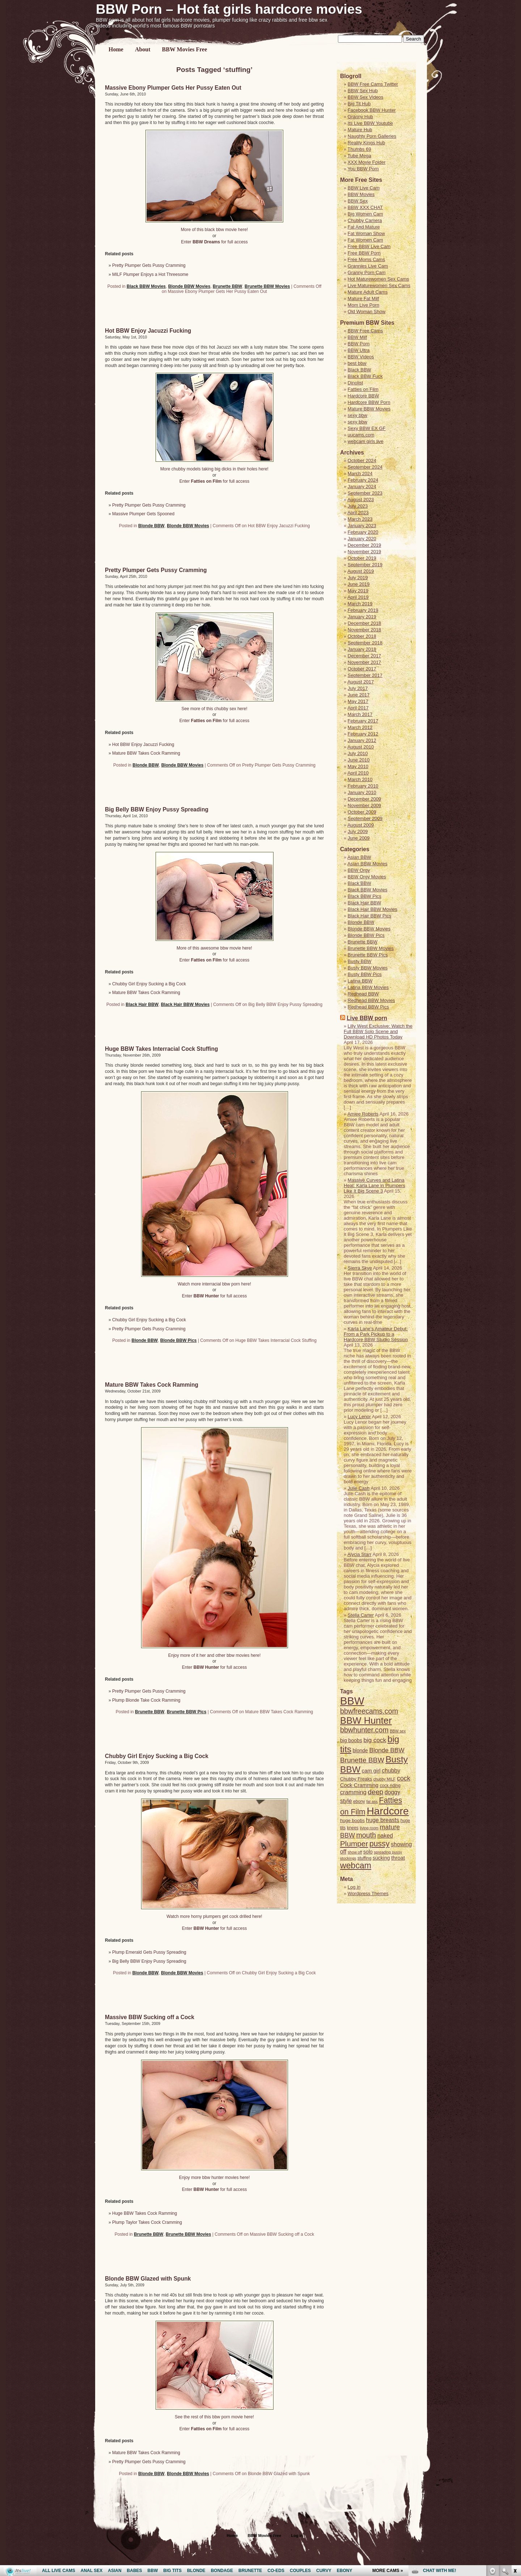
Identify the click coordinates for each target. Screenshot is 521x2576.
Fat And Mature (364, 227)
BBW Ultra (359, 350)
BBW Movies (361, 194)
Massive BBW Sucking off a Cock (149, 2017)
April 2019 (358, 597)
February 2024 (363, 480)
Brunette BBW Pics (186, 1711)
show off (355, 1852)
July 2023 (358, 506)
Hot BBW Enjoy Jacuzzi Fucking (148, 331)
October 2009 (362, 812)
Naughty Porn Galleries (372, 136)
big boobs (351, 1740)
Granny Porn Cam (367, 272)
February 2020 (363, 532)
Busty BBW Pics (365, 974)
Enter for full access (214, 241)
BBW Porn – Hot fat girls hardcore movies (229, 9)
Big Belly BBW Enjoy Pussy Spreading (156, 809)
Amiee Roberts (362, 1114)
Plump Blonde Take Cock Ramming (146, 1700)
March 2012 (360, 727)
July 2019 (358, 577)
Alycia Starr (359, 1554)
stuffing (364, 1858)
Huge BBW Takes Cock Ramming (144, 2213)
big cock (374, 1740)
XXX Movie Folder (367, 162)
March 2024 (360, 473)
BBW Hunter (366, 1720)
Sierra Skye (360, 1268)
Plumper (354, 1843)
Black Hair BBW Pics (369, 915)
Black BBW (359, 369)
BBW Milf (357, 337)
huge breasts (382, 1820)
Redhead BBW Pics (368, 1007)
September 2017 (365, 675)
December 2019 (364, 545)
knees (353, 1827)
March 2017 (360, 714)
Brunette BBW (227, 286)
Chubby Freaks (356, 1779)
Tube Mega (359, 155)
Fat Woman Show (366, 233)
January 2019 (362, 616)
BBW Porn (359, 343)
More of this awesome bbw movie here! (214, 948)
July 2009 (358, 831)
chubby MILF (384, 1779)
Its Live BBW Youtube (370, 123)
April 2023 (358, 512)
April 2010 (358, 773)
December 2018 (364, 623)
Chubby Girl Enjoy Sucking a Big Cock (149, 983)
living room (369, 1828)
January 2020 (362, 538)
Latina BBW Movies (368, 987)
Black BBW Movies (146, 286)
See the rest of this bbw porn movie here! (214, 2416)
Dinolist (355, 382)
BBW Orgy (359, 870)
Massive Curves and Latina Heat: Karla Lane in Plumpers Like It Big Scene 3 (374, 1185)
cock (403, 1778)
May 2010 (358, 766)
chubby (391, 1770)
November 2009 (364, 805)
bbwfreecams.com (369, 1711)
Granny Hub (360, 116)
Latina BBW (360, 981)
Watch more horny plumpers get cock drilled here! (214, 1916)
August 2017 (360, 681)
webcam (355, 1865)
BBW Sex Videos (366, 97)
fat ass (371, 1801)
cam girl (371, 1771)
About (143, 49)
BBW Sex (358, 201)
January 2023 (362, 525)
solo (368, 1852)
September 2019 (365, 564)
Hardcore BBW (363, 395)
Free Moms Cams (366, 259)
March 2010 (360, 779)
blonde (360, 1750)
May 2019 (358, 590)
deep (376, 1792)
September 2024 (365, 467)
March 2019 (360, 603)
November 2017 (364, 662)
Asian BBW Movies (367, 863)
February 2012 (363, 734)
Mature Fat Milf (363, 298)
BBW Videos (361, 356)
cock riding (390, 1785)
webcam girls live (366, 441)
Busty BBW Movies (368, 968)
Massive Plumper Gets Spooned (143, 513)
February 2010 (363, 786)
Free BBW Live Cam (369, 246)
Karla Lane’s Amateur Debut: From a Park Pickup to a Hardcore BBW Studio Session (376, 1334)
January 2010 (362, 792)
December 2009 (364, 799)
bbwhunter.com (364, 1730)
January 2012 (362, 740)
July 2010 (358, 753)
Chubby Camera (365, 220)
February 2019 (363, 610)
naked (385, 1836)
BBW (352, 1701)
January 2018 (362, 649)
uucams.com (361, 435)
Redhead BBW (363, 994)
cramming (353, 1792)
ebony (359, 1801)
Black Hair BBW (142, 1004)
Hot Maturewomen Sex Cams (378, 279)
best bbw (357, 363)
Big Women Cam (365, 214)
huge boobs (352, 1820)
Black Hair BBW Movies (185, 1004)
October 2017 (362, 668)
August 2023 (360, 499)
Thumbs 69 (359, 149)
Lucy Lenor (359, 1416)
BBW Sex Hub (363, 90)
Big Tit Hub (359, 103)
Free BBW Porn (364, 253)
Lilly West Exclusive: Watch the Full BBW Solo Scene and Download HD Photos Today (378, 1031)
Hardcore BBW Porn (369, 402)
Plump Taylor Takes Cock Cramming (147, 2222)
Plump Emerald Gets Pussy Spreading (149, 1952)
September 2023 (365, 493)
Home (116, 49)
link (514, 2463)
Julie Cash (359, 1488)
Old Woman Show (367, 311)
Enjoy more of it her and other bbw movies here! (214, 1655)
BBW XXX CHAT (365, 207)
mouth (366, 1835)
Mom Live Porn (363, 305)
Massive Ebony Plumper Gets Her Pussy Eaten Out (173, 88)
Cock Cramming (359, 1785)
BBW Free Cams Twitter (373, 84)
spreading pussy (388, 1852)
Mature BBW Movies (369, 408)
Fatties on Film (363, 389)
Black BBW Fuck (365, 376)
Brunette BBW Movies (267, 286)
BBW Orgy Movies (367, 876)
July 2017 (358, 688)
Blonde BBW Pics (178, 1340)
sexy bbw (357, 415)
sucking (381, 1858)
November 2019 (364, 551)
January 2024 (362, 486)
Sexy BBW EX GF (367, 428)
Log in (354, 1887)
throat (398, 1858)
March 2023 (360, 519)
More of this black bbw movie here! (214, 229)
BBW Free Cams (365, 330)
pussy (379, 1843)
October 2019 (362, 558)
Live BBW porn (367, 1018)
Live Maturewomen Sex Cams (379, 285)
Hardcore (387, 1811)
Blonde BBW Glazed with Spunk (148, 2279)
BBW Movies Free (184, 49)
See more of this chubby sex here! (214, 708)
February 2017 (363, 721)
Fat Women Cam (365, 240)
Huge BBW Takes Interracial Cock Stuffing (161, 1049)
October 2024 (362, 460)
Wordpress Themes (368, 1893)
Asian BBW (359, 857)
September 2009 (365, 818)
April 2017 (358, 708)
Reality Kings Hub (366, 142)
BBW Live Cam (364, 188)
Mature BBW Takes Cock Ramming (146, 753)
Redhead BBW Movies (371, 1000)
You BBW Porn (363, 168)
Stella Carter (361, 1615)
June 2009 (359, 838)
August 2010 (360, 747)
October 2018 (362, 636)
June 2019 (359, 584)
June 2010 (359, 760)
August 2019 (360, 571)
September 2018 (365, 642)
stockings (348, 1858)
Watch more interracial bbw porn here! (214, 1284)
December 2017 (364, 655)
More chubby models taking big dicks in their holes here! (214, 469)
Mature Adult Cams (368, 292)
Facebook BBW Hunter (372, 110)
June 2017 (359, 695)
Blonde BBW (151, 525)
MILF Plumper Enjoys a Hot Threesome (150, 274)
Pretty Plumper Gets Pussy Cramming (149, 265)
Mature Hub (360, 129)
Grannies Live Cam (368, 266)
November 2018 (364, 629)
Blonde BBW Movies (189, 286)
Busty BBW (360, 961)
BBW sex (398, 1731)
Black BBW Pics (364, 896)
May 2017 (358, 701)
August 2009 (360, 825)
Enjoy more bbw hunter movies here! (214, 2177)
